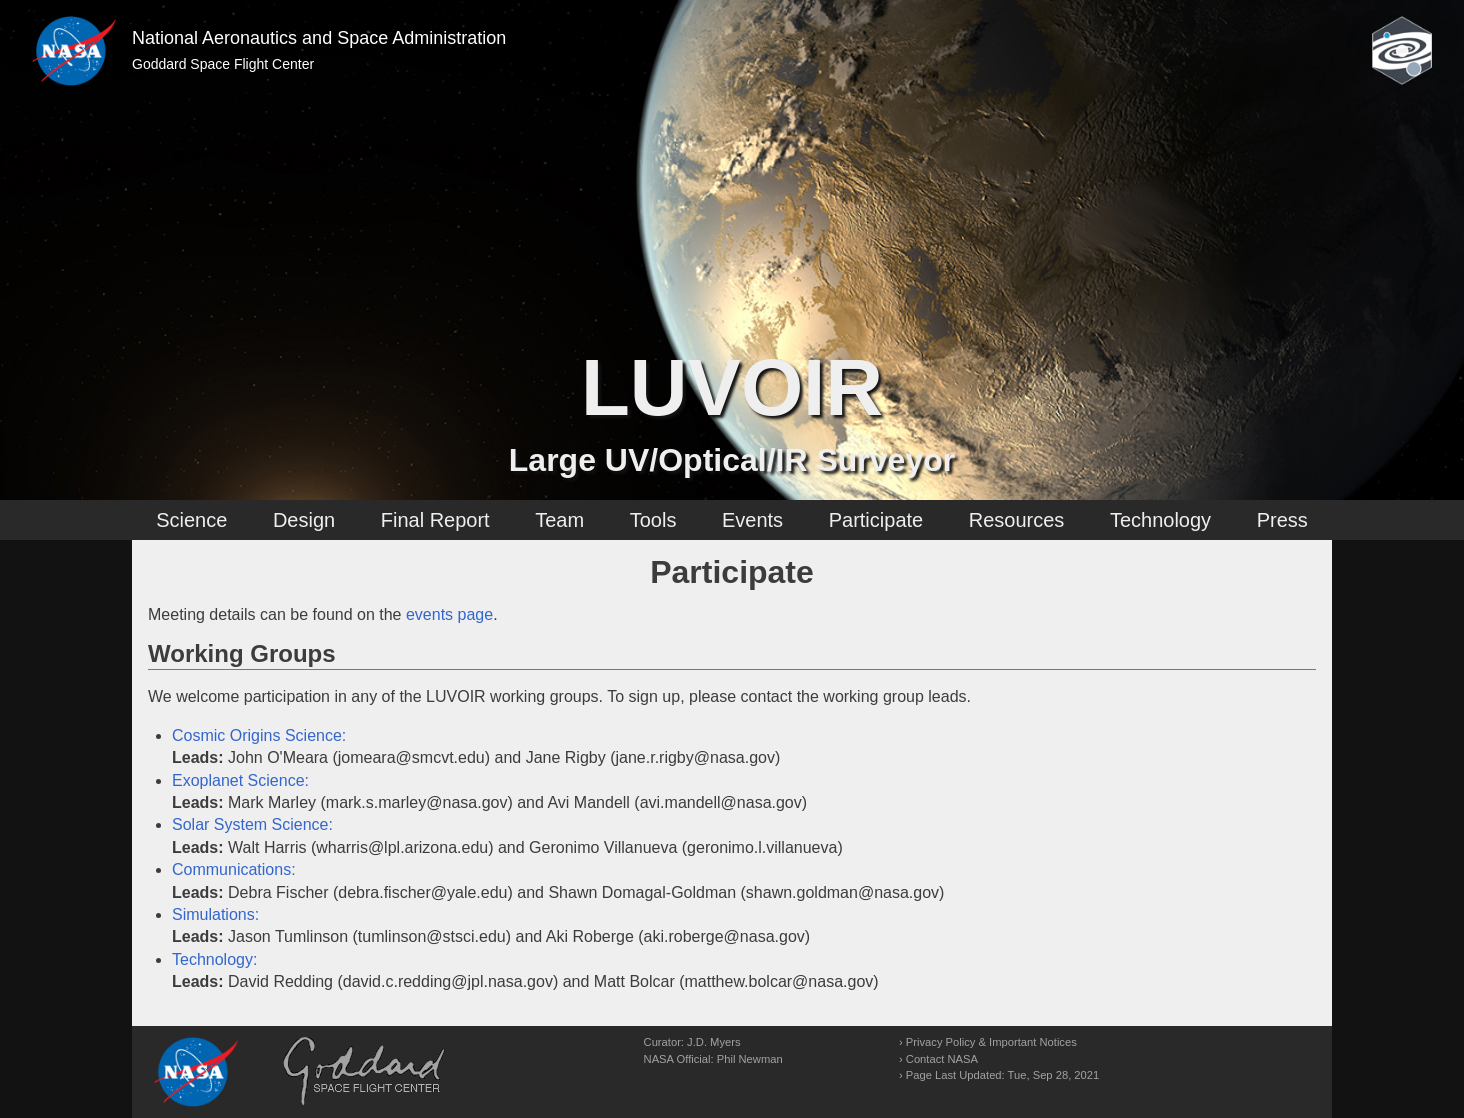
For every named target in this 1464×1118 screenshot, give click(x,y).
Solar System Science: (252, 824)
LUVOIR (732, 387)
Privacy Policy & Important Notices (991, 1042)
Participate (876, 520)
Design (304, 520)
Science (191, 520)
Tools (653, 520)
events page (449, 614)
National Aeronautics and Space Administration (319, 38)
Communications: (234, 869)
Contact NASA (942, 1059)
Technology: (214, 959)
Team (559, 520)
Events (752, 520)
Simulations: (215, 914)
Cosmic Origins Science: (259, 735)
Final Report (435, 520)
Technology (1160, 520)
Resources (1017, 520)
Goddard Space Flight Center (223, 64)
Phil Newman (750, 1059)
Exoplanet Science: (240, 780)
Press (1282, 520)
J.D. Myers (713, 1042)
